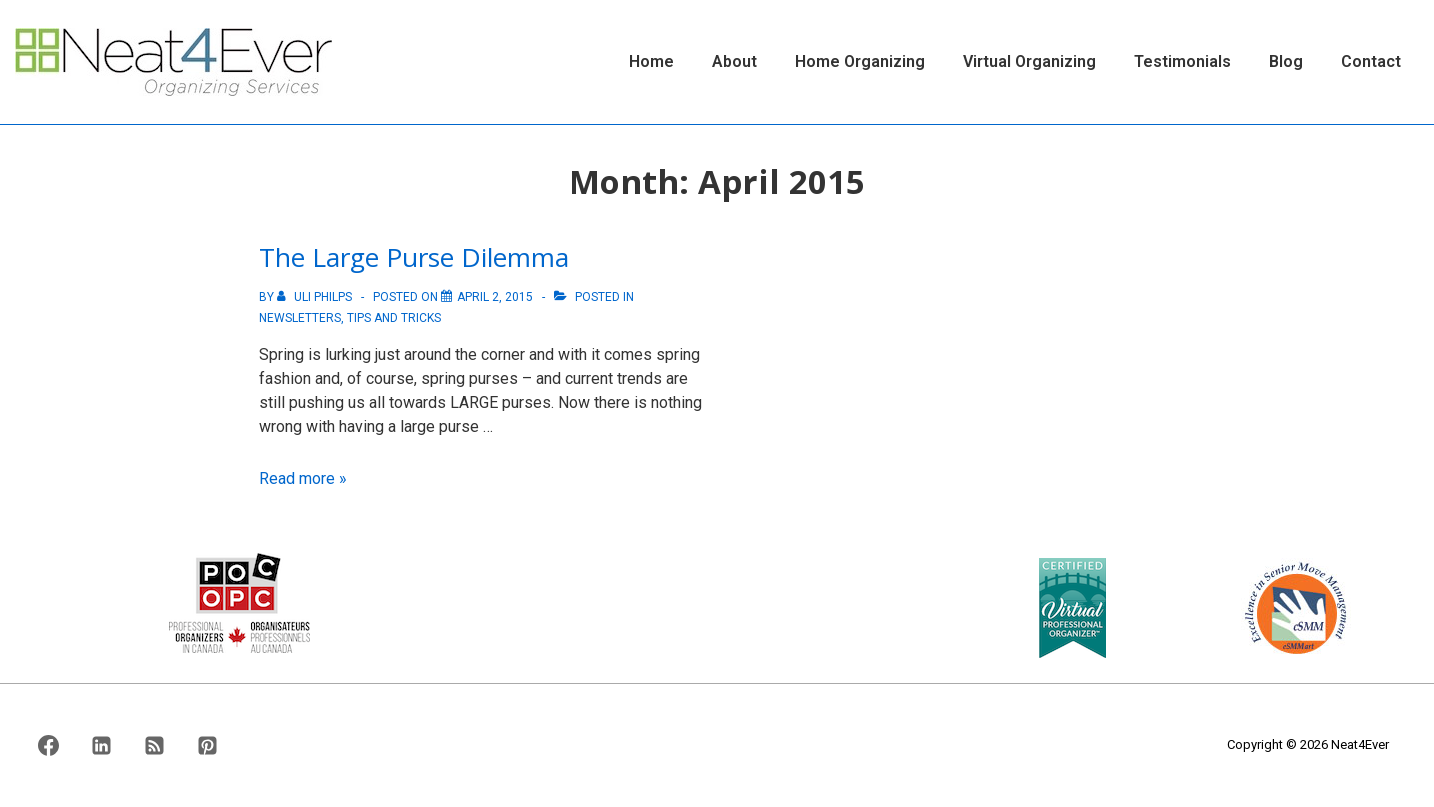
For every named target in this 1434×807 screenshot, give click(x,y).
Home (651, 61)
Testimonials (1182, 61)
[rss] (155, 746)
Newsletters (300, 318)
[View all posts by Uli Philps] (316, 297)
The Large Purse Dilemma (414, 257)
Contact (1371, 61)
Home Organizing (860, 61)
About (734, 61)
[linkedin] (102, 746)
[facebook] (49, 746)
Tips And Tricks (394, 318)
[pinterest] (207, 746)
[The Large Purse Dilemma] (495, 297)
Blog (1286, 61)
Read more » (303, 478)
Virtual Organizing (1029, 61)
